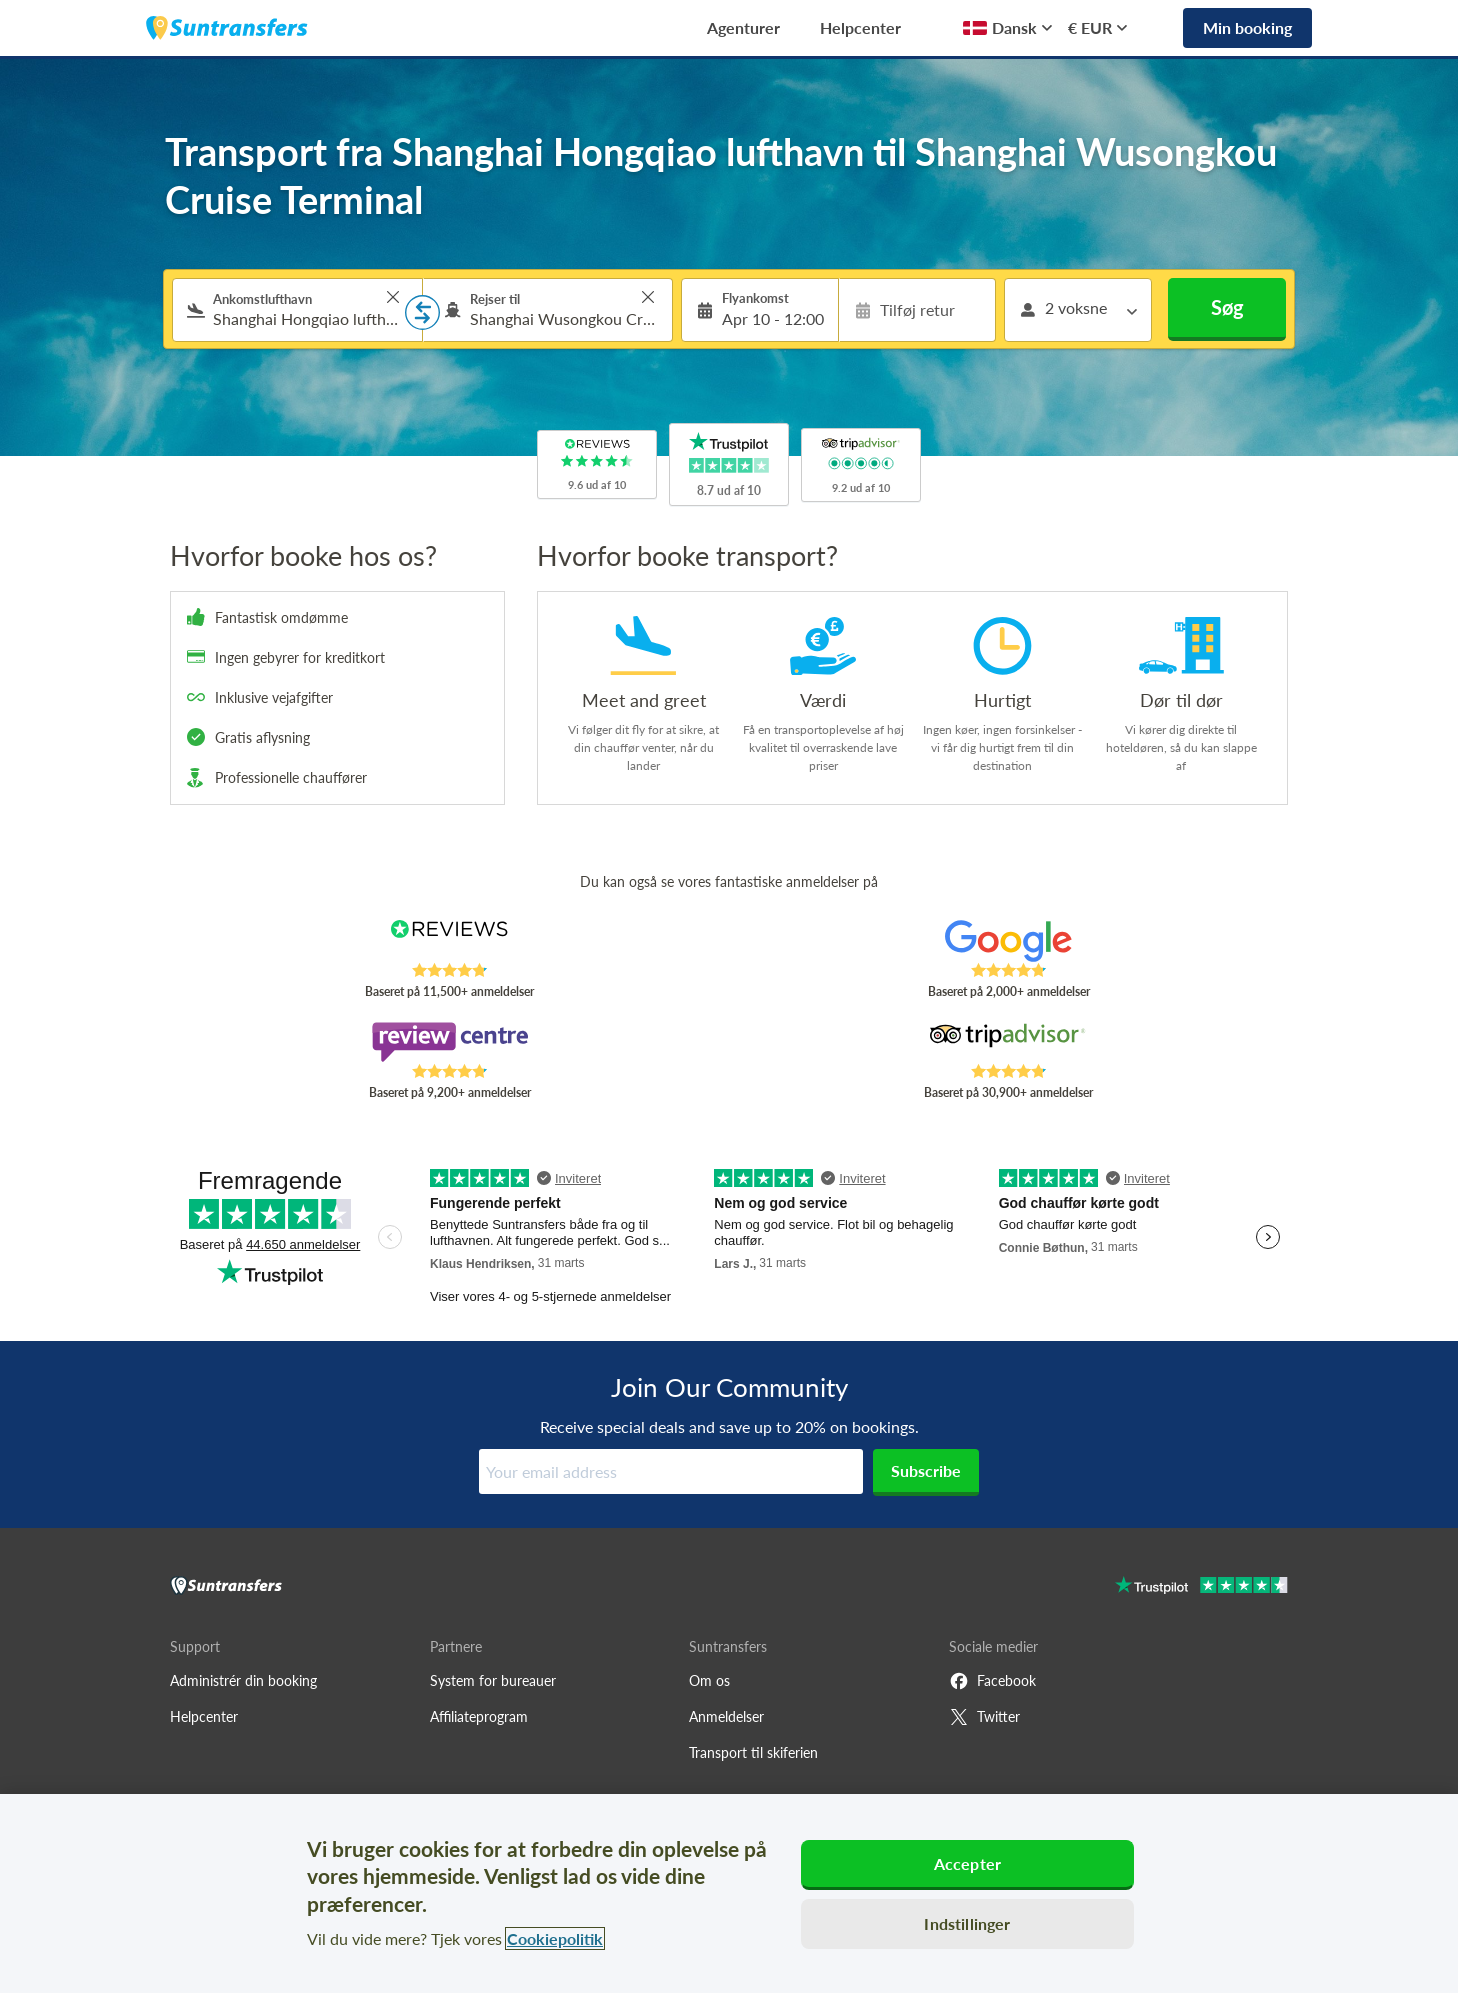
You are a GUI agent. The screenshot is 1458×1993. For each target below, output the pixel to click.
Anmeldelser (726, 1716)
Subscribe (926, 1470)
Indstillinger (967, 1923)
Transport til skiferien (753, 1752)
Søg (1227, 307)
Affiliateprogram (479, 1716)
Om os (709, 1680)
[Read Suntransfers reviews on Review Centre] (449, 1042)
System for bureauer (493, 1680)
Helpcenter (860, 27)
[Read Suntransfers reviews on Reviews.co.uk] (449, 941)
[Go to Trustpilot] (1201, 1587)
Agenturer (743, 27)
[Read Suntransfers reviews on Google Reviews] (1008, 941)
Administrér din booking (243, 1680)
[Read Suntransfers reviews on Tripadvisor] (1008, 1042)
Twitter (984, 1717)
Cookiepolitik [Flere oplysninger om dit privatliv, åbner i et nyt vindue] (555, 1938)
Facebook (992, 1681)
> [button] (393, 297)
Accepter (967, 1863)
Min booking (1247, 27)
